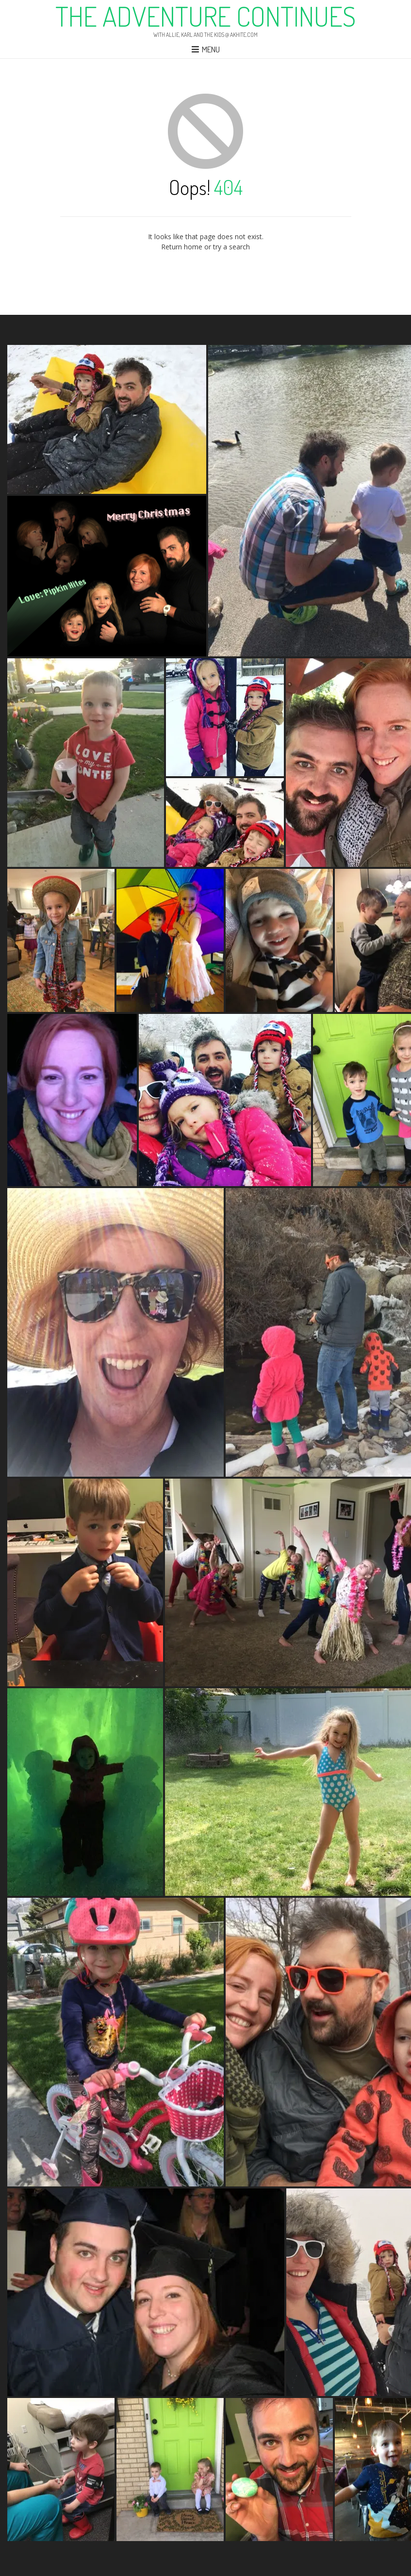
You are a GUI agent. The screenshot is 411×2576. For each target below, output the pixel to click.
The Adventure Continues (205, 16)
